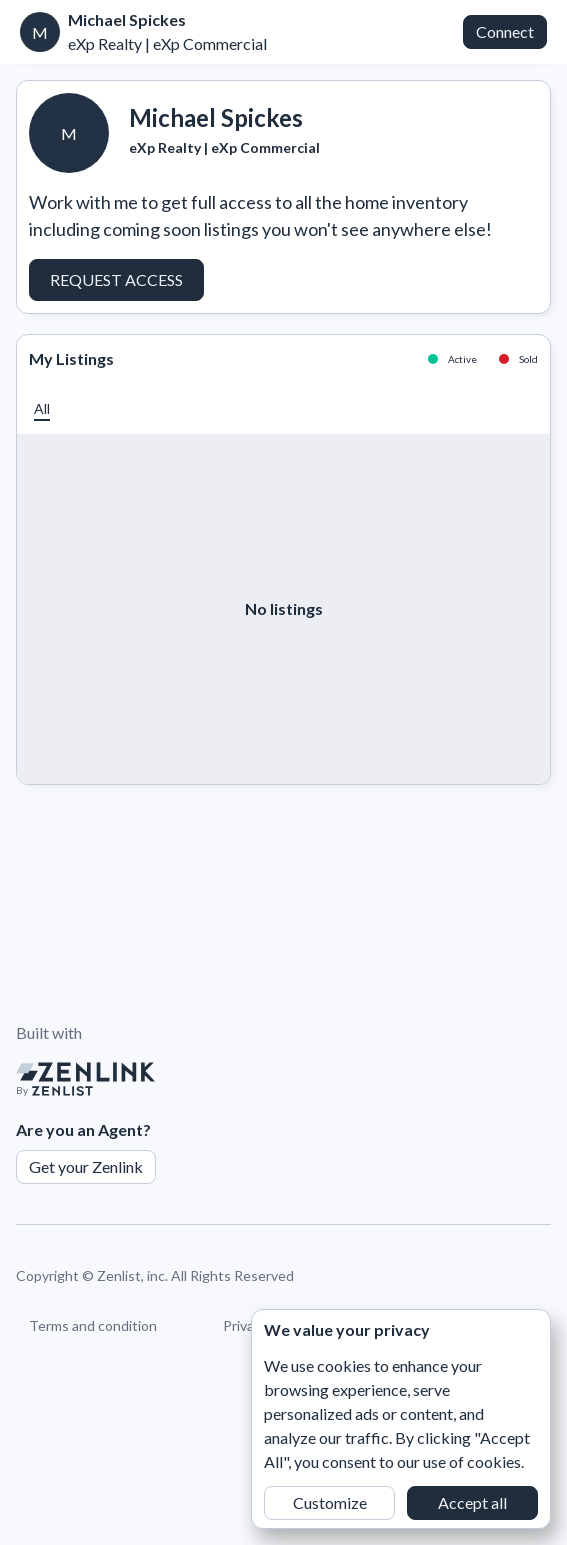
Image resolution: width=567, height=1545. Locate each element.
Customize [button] (330, 1502)
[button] (42, 408)
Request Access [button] (116, 279)
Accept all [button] (472, 1502)
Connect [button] (505, 31)
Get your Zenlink (86, 1166)
